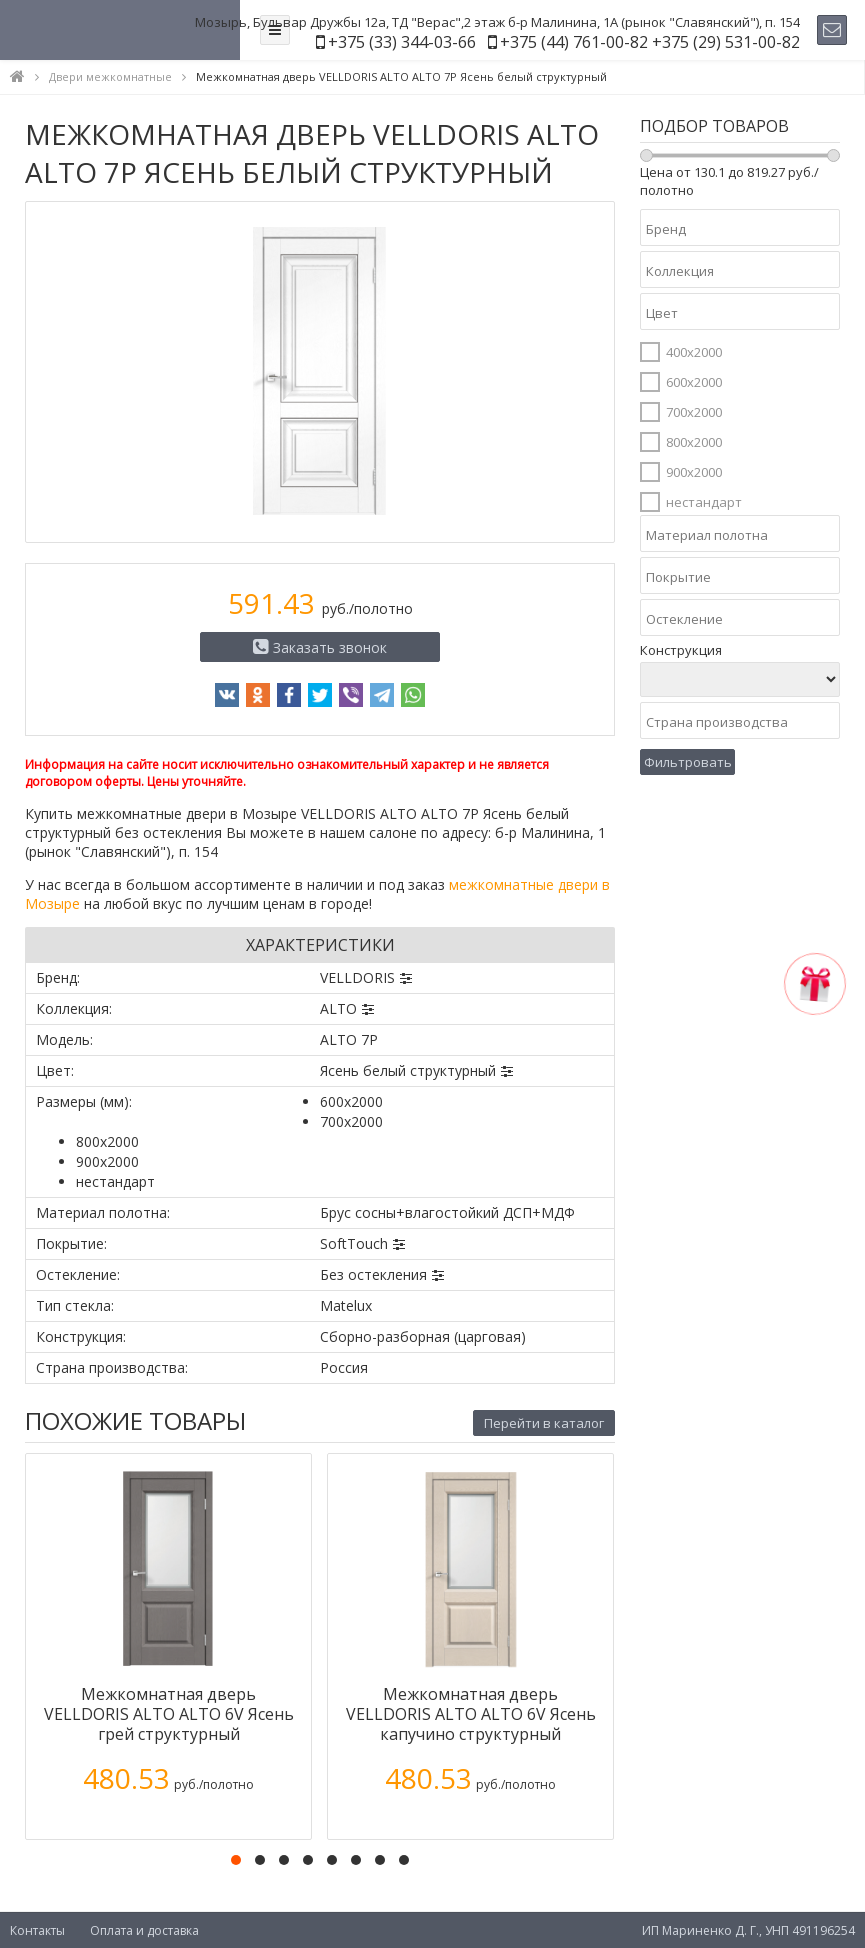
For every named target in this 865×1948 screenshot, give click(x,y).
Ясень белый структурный (408, 1070)
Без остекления (373, 1274)
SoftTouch (354, 1243)
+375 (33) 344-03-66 (402, 42)
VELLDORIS (357, 977)
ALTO (338, 1008)
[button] (236, 1860)
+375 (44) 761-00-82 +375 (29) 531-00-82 (650, 42)
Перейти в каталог (544, 1423)
